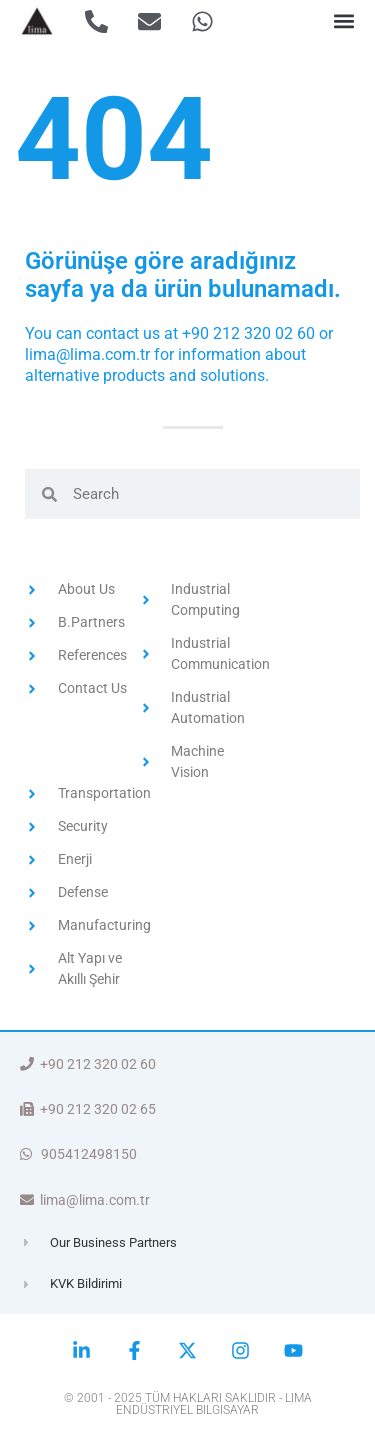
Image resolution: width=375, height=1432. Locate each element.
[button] (343, 21)
